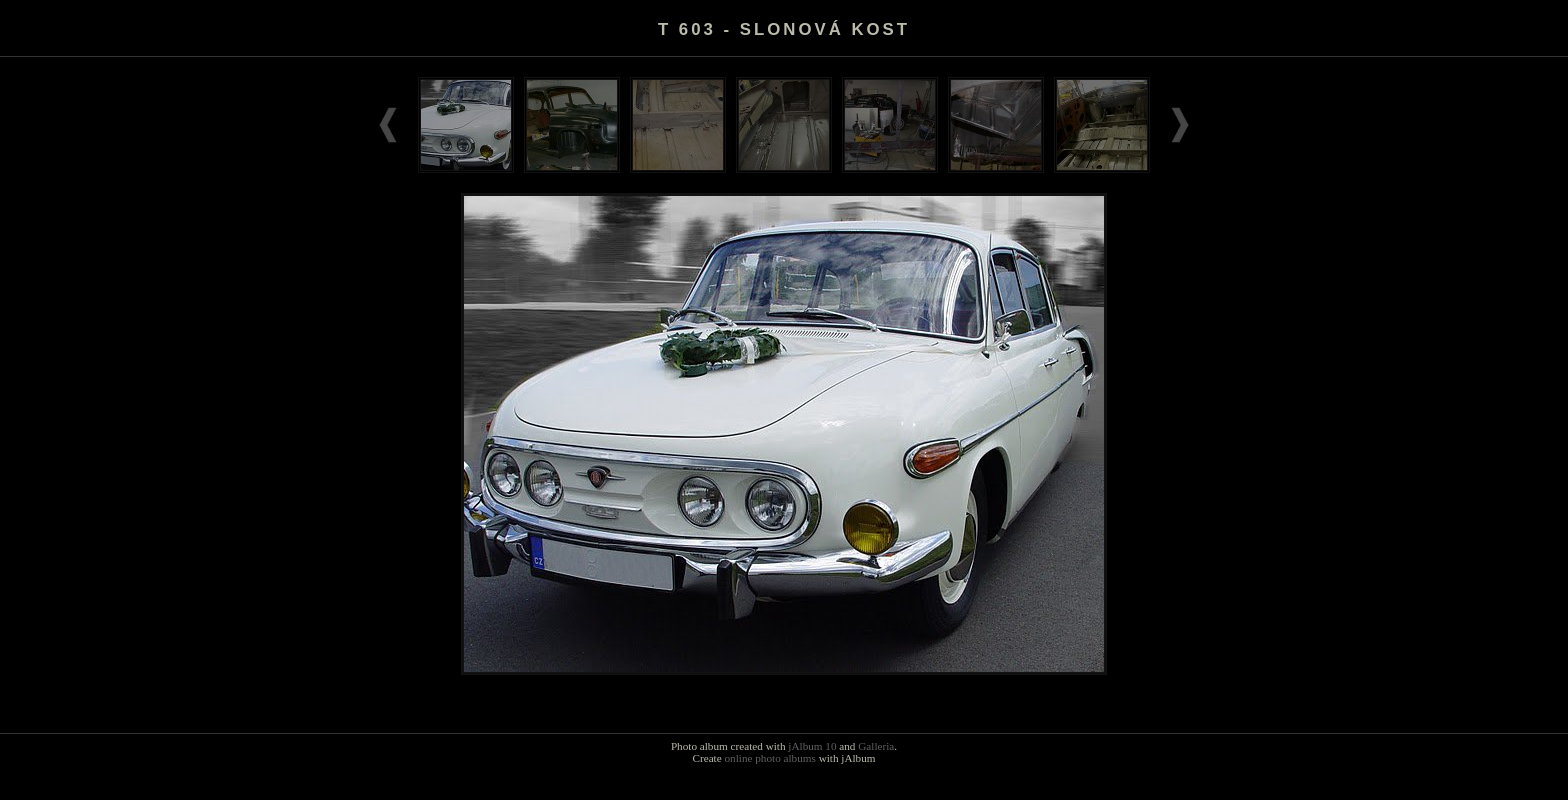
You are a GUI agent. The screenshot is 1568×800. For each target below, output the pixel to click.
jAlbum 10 (812, 746)
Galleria (876, 746)
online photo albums (769, 758)
